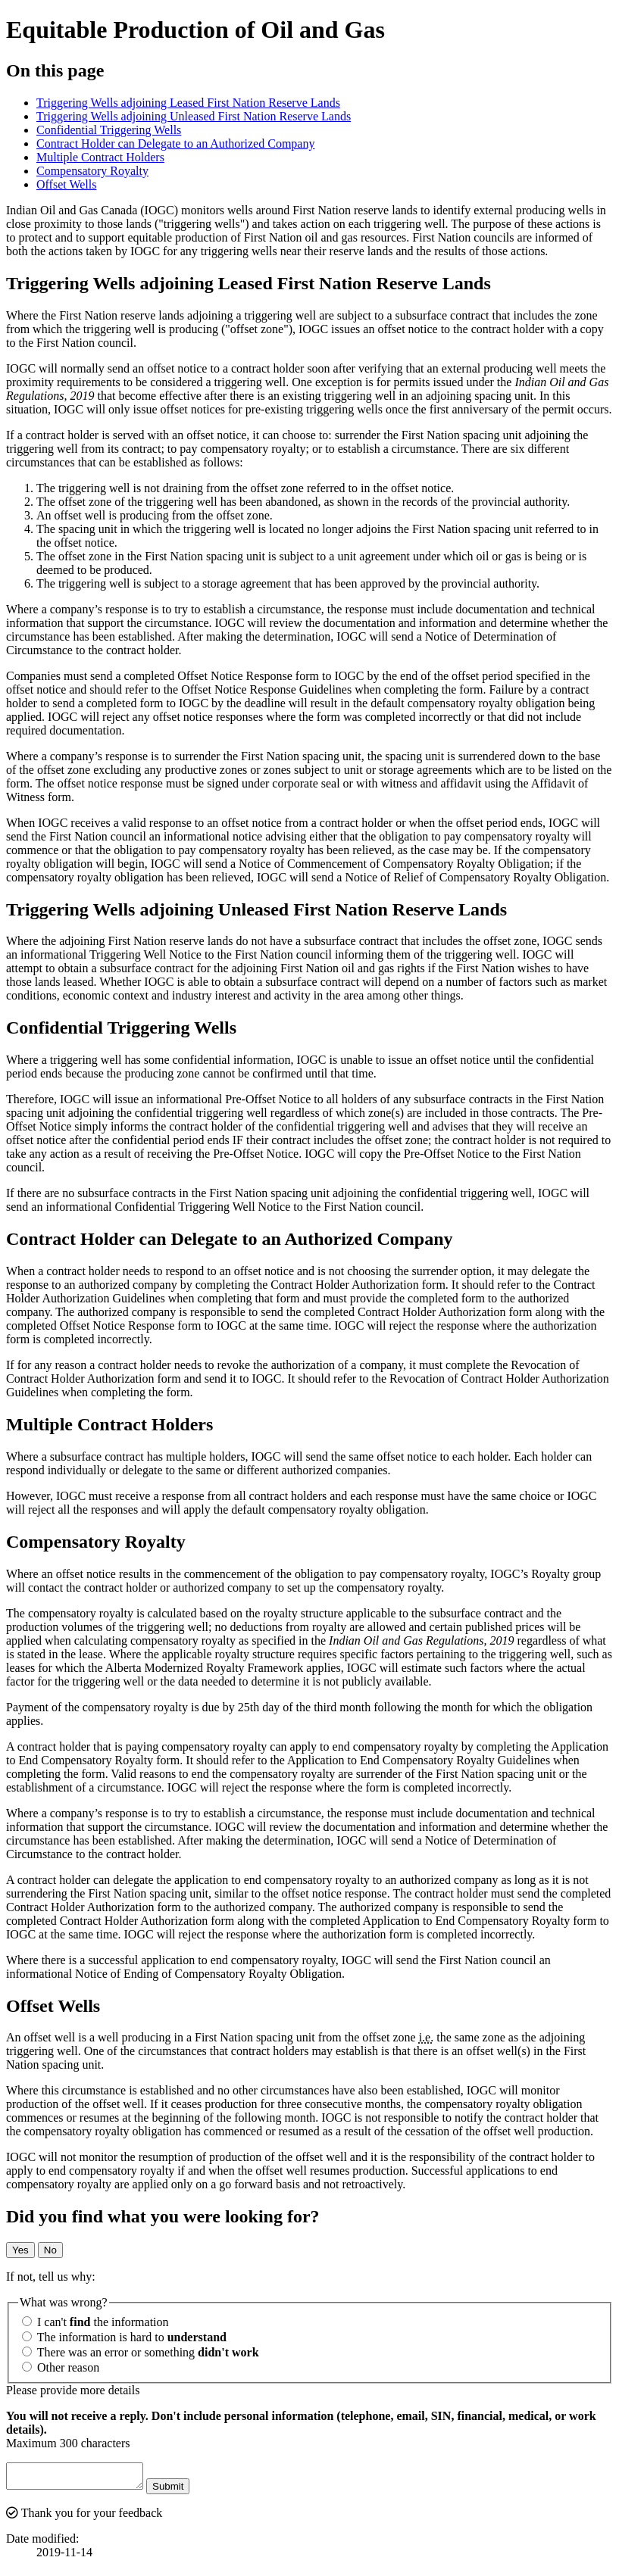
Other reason (60, 2367)
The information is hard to (124, 2337)
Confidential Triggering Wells (108, 129)
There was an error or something (140, 2352)
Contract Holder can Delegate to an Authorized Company (175, 143)
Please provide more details (72, 2390)
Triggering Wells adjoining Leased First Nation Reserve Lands (188, 102)
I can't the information (95, 2322)
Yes (20, 2250)
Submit (183, 2490)
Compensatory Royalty (92, 170)
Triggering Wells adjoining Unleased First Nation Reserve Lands (193, 116)
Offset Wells (66, 184)
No (50, 2250)
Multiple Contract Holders (100, 157)
